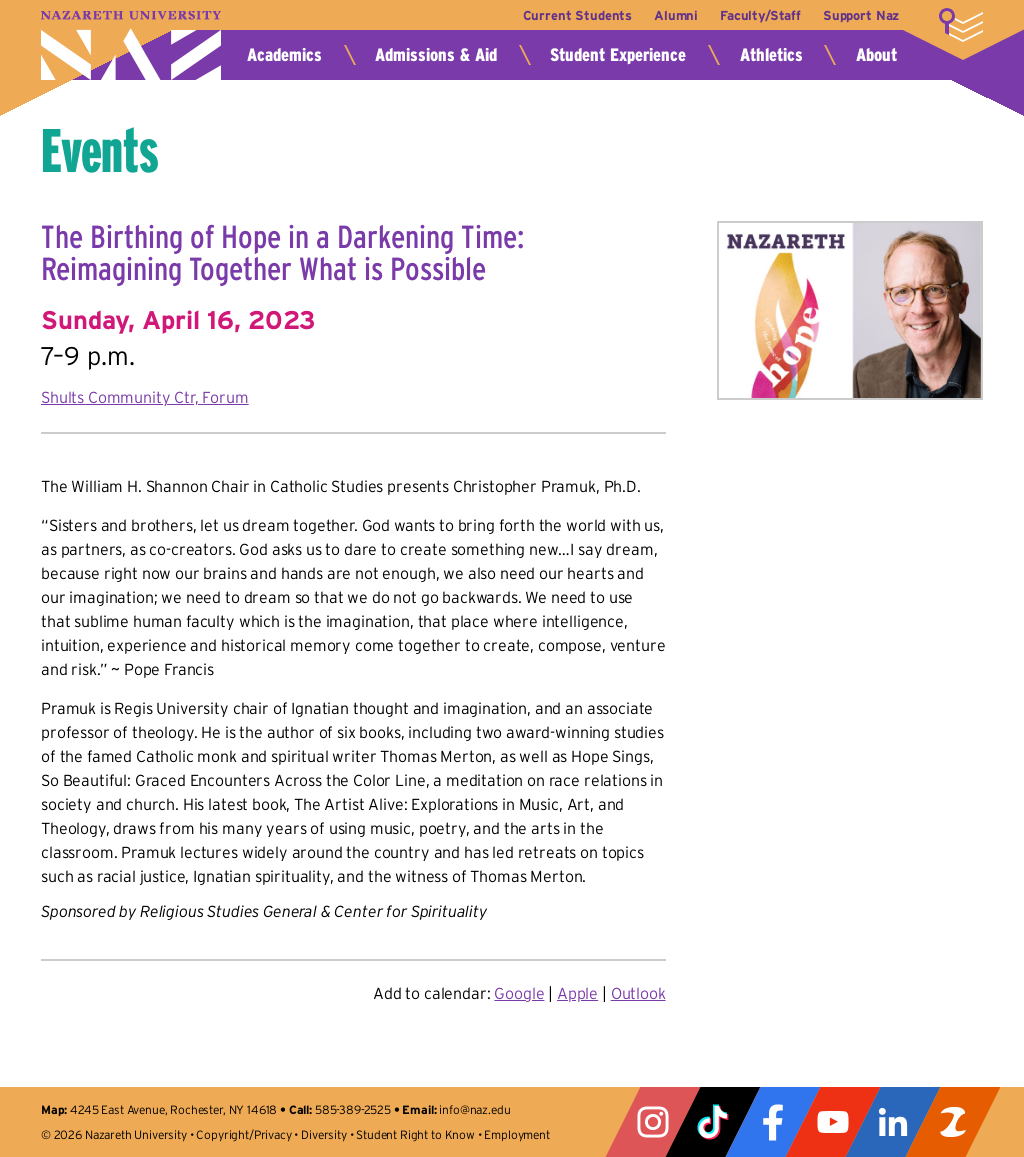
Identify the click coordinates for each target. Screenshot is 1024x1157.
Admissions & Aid (436, 55)
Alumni (672, 15)
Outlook (638, 993)
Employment (516, 1134)
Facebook (773, 1122)
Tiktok (713, 1122)
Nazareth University (131, 45)
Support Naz (861, 15)
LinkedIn (893, 1122)
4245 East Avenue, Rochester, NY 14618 (173, 1109)
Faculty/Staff (758, 15)
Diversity (324, 1134)
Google (519, 993)
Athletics (771, 55)
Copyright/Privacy (243, 1134)
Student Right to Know (415, 1134)
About (876, 55)
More (961, 25)
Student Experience (618, 55)
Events (100, 150)
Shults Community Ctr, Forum (145, 397)
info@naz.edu (474, 1109)
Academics (284, 55)
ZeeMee (953, 1122)
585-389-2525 (353, 1109)
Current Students (570, 15)
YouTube (833, 1122)
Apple (577, 993)
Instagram (653, 1122)
